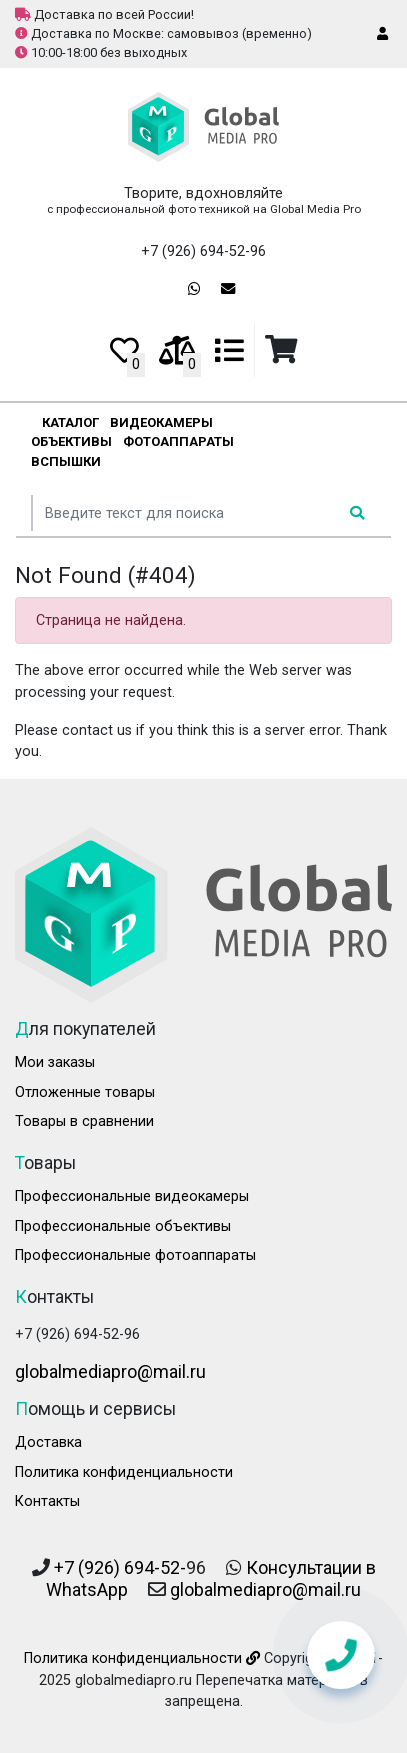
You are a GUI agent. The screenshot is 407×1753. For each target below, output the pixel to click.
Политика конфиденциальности (124, 1472)
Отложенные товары (85, 1092)
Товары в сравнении (84, 1121)
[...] (186, 513)
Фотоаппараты (178, 441)
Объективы (71, 441)
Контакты (47, 1501)
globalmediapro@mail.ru (110, 1371)
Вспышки (66, 461)
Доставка (48, 1442)
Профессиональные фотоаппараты (135, 1255)
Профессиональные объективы (123, 1226)
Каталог (70, 422)
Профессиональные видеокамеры (132, 1196)
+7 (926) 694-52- (120, 1567)
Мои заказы (55, 1062)
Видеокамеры (161, 422)
